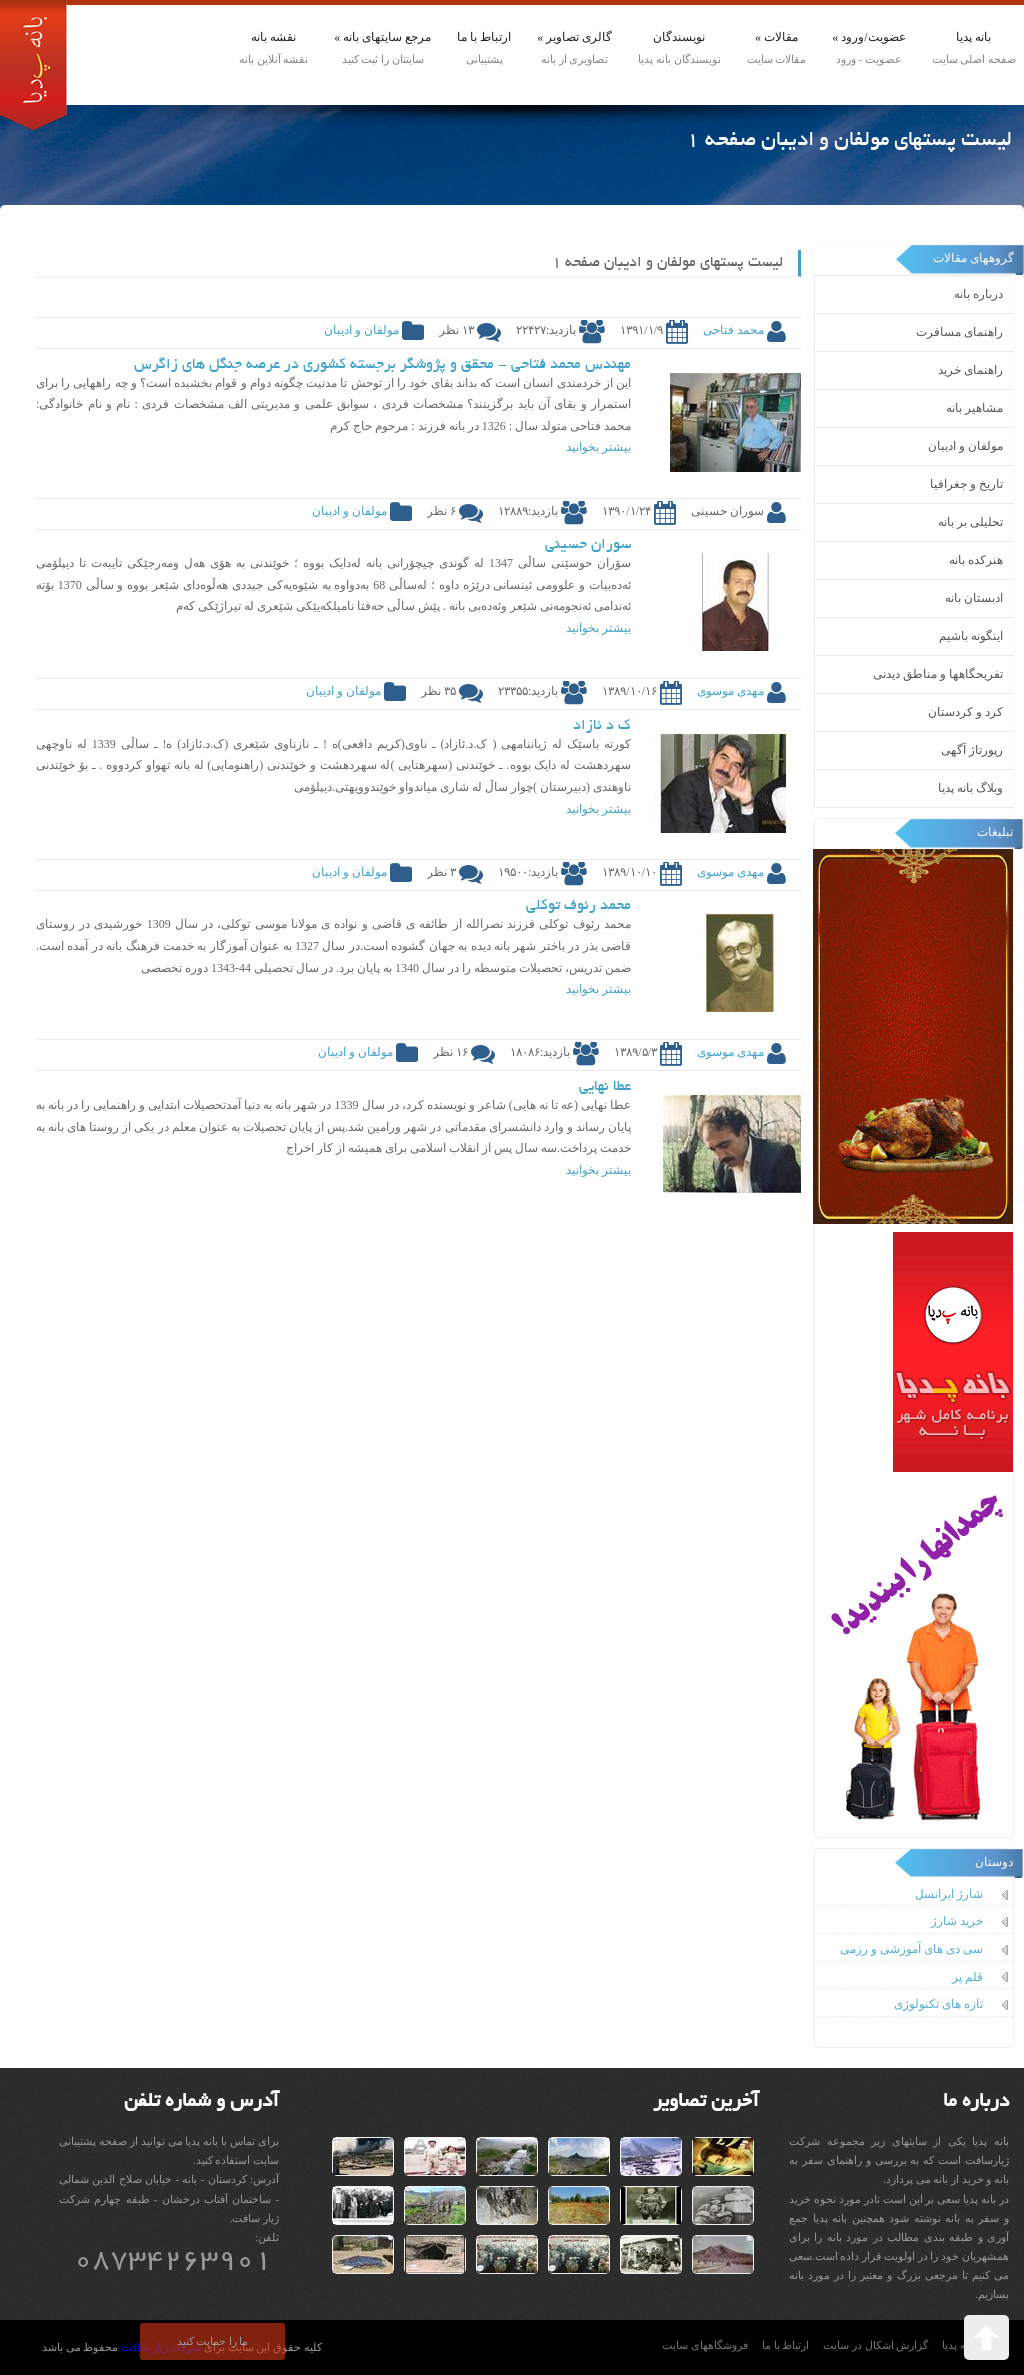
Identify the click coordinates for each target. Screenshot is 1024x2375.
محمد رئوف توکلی (578, 906)
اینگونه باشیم (971, 636)
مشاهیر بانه (974, 408)
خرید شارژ (957, 1921)
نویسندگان (679, 37)
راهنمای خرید (970, 370)
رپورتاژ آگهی (972, 750)
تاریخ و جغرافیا (966, 484)
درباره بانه (978, 294)
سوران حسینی (588, 545)
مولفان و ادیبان (965, 446)
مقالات (776, 37)
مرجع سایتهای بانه (382, 37)
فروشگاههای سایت (705, 2345)
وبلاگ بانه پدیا (970, 788)
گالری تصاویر (574, 37)
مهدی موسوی (730, 691)
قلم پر (967, 1977)
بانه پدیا (973, 37)
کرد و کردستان (965, 712)
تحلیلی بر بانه (970, 522)
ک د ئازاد (602, 726)
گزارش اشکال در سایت (875, 2345)
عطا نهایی (605, 1087)
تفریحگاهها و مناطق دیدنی (938, 674)
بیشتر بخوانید (598, 447)
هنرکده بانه (976, 560)
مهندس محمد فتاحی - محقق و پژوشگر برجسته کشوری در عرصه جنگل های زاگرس (382, 365)
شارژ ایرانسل (949, 1894)
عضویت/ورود (868, 37)
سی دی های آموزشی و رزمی (911, 1949)
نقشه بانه (273, 37)
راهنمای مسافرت (959, 332)
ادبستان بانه (974, 598)
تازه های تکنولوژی (938, 2004)
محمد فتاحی (733, 330)
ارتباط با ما (484, 37)
